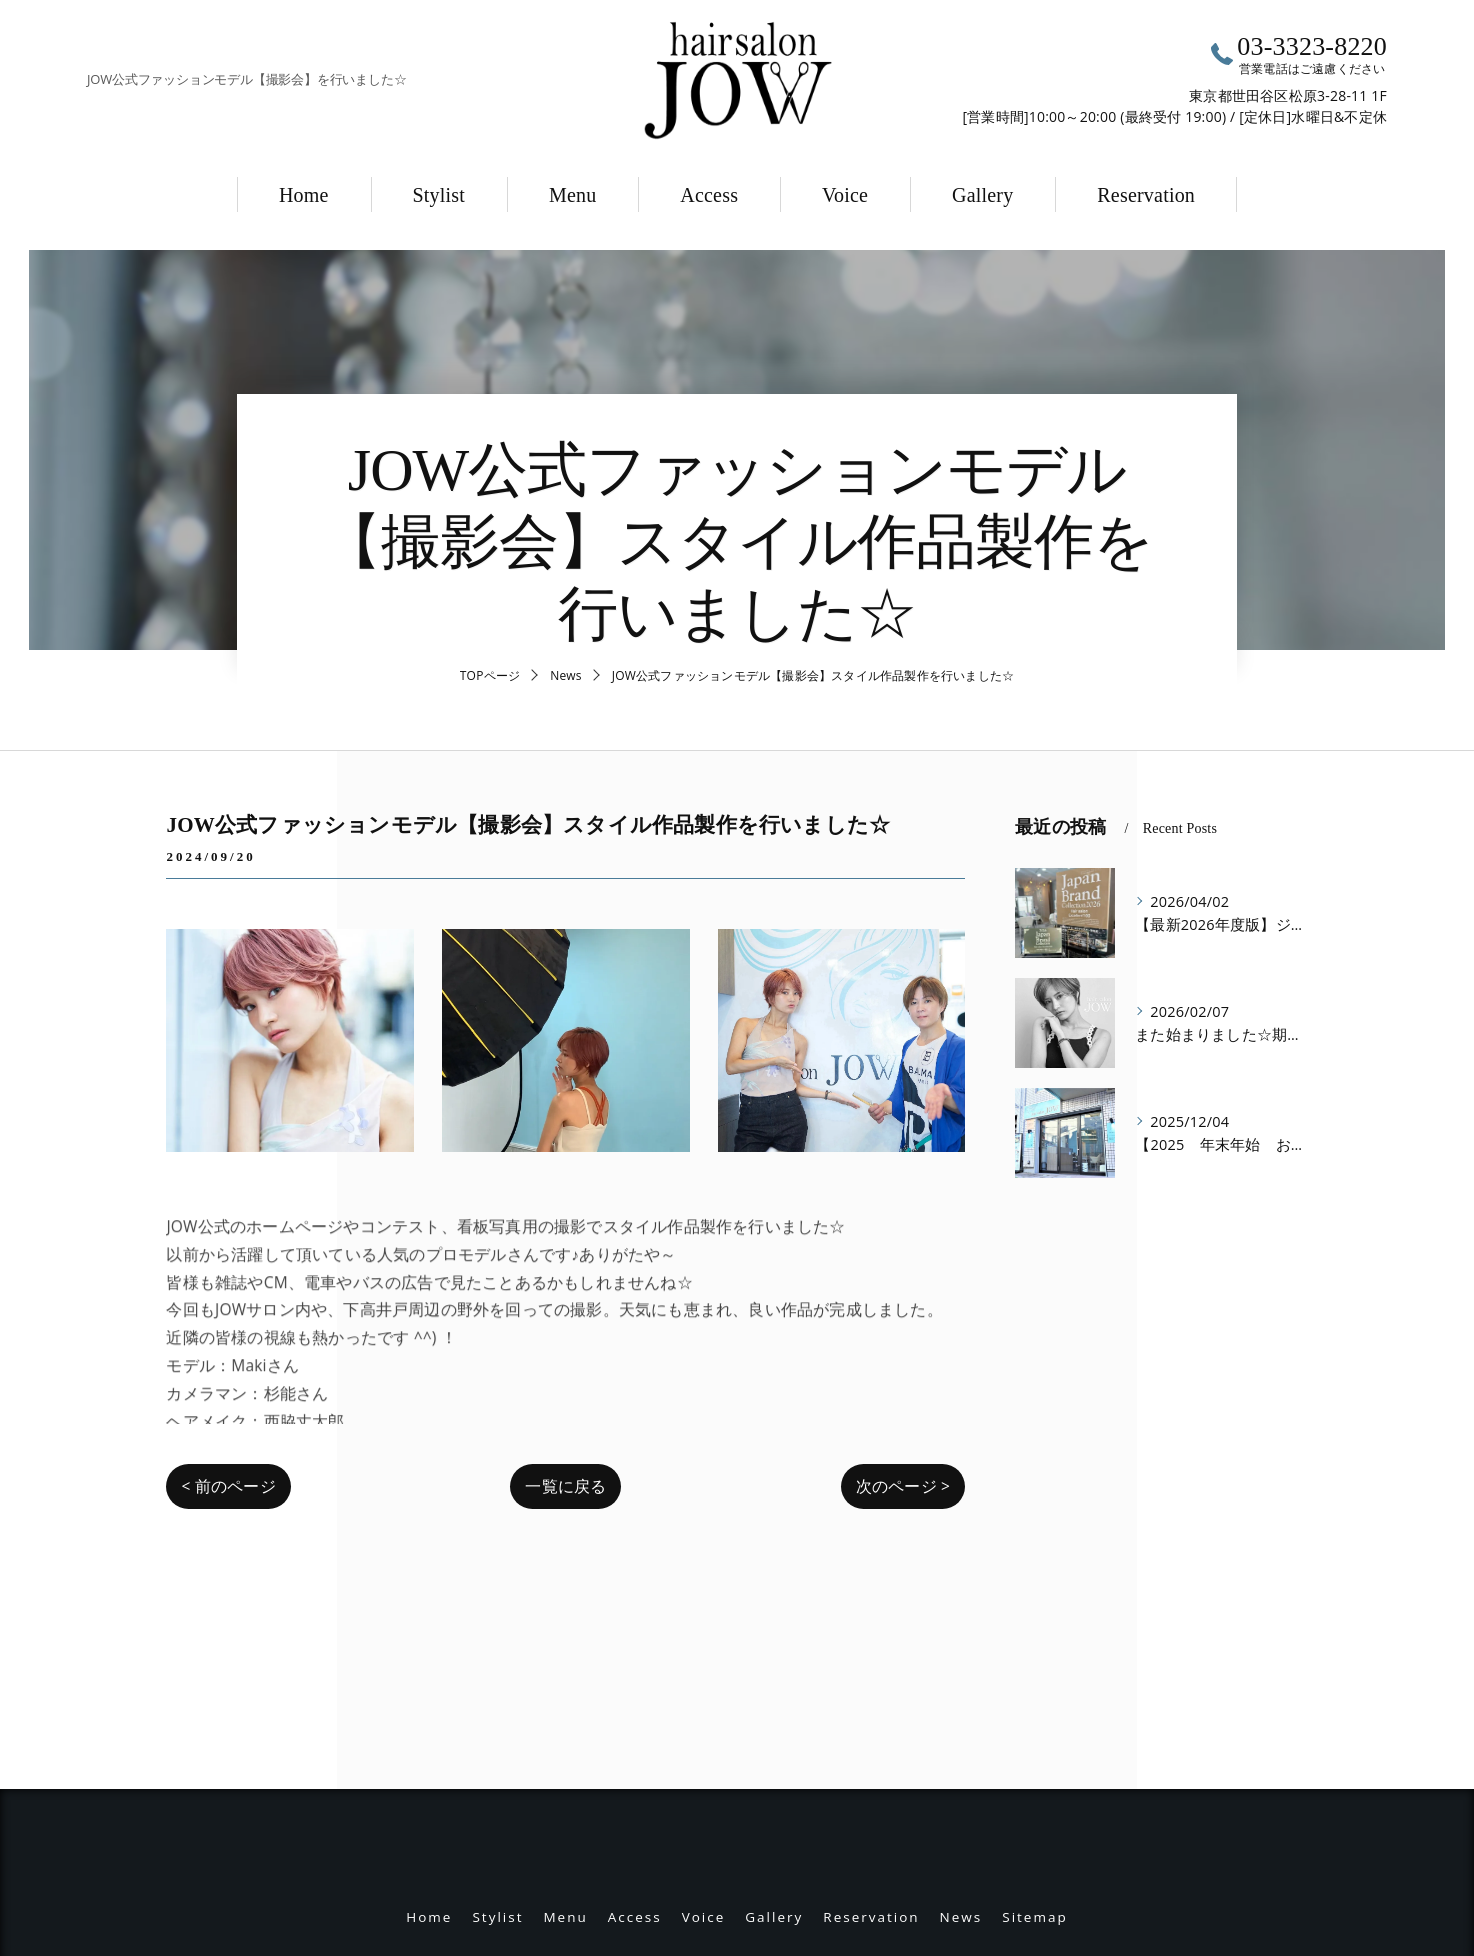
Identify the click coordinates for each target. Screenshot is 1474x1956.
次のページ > (903, 1486)
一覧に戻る (565, 1486)
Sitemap (1034, 1737)
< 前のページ (228, 1486)
